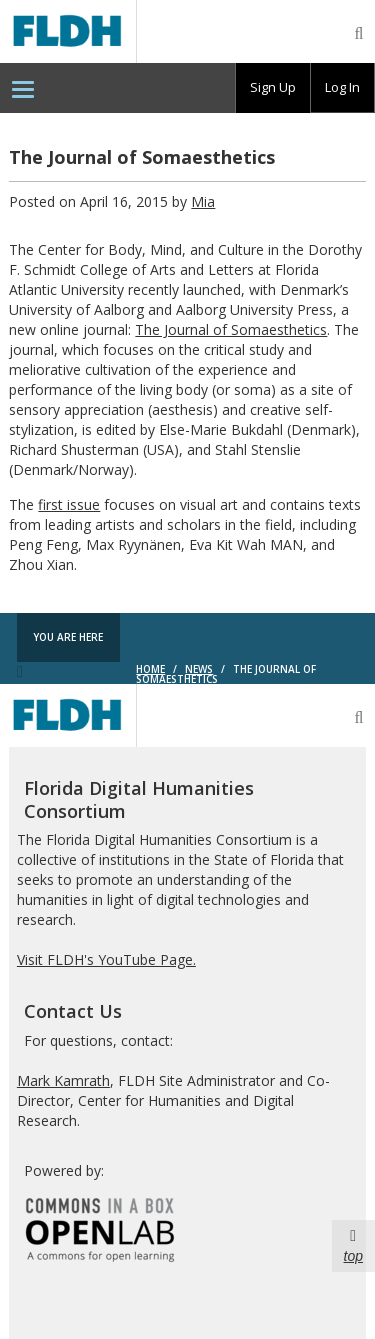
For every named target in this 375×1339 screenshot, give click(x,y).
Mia (203, 201)
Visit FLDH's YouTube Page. (106, 959)
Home (150, 669)
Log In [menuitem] (342, 87)
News (199, 669)
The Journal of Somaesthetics (231, 329)
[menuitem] (23, 88)
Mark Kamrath (63, 1080)
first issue (69, 504)
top (353, 1245)
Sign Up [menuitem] (273, 87)
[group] (273, 88)
